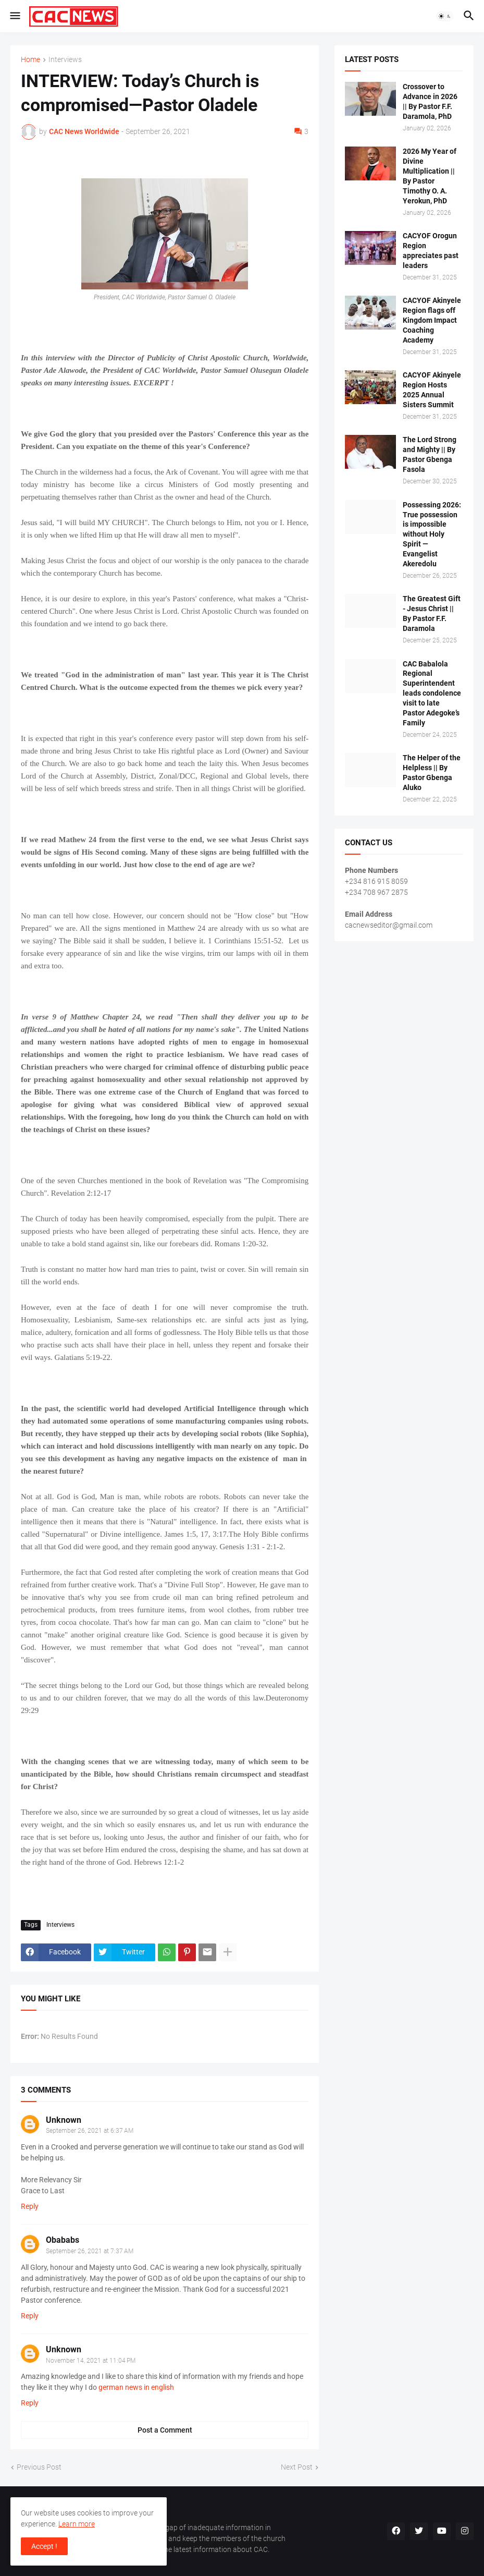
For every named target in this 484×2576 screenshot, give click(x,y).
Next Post (297, 2467)
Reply (30, 2206)
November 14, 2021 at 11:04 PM (90, 2360)
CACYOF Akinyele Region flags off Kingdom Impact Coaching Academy (432, 320)
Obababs (62, 2240)
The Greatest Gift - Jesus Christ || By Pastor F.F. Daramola (432, 613)
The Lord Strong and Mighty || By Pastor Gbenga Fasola (429, 454)
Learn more (76, 2524)
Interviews (65, 60)
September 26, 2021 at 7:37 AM (89, 2251)
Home (30, 60)
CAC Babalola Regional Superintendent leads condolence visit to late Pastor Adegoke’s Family (432, 693)
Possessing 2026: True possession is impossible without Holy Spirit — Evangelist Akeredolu (432, 534)
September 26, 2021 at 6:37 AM (89, 2130)
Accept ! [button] (44, 2546)
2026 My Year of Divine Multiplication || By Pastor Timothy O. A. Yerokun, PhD (429, 175)
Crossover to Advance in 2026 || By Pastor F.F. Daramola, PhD (430, 101)
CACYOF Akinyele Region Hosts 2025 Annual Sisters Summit (432, 390)
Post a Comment (165, 2430)
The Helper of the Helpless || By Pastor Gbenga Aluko (432, 773)
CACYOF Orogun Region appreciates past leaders (430, 251)
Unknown (63, 2120)
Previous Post (39, 2467)
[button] (14, 16)
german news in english (136, 2387)
